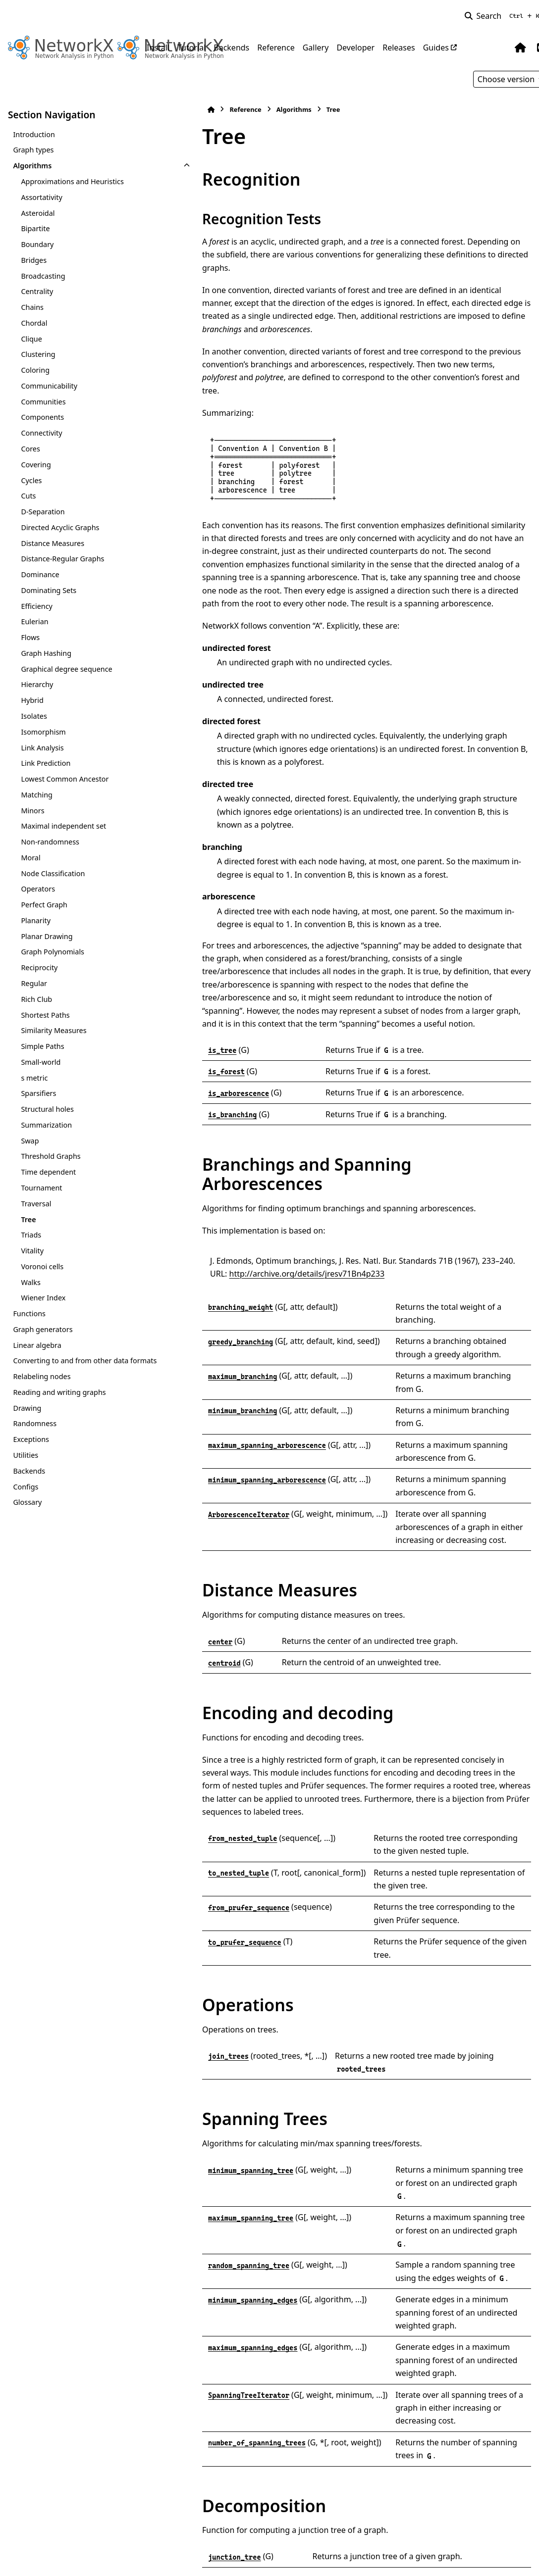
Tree (28, 1219)
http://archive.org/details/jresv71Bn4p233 (228, 1162)
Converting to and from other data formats (62, 1366)
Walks (30, 1282)
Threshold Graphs (50, 1156)
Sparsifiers (38, 1093)
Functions (29, 1313)
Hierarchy (37, 684)
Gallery (316, 47)
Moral (30, 857)
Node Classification (53, 873)
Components (42, 417)
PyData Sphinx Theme (463, 2552)
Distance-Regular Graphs (62, 558)
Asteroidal (37, 213)
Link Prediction (45, 763)
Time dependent (48, 1172)
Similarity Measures (53, 1030)
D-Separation (42, 511)
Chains (32, 307)
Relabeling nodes (41, 1388)
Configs (25, 1498)
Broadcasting (43, 276)
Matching (37, 794)
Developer (355, 47)
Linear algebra (37, 1345)
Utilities (25, 1467)
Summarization (46, 1125)
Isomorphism (43, 732)
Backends (231, 47)
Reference (275, 47)
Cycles (31, 480)
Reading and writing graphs (59, 1404)
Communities (43, 401)
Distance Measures (52, 543)
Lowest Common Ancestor (64, 779)
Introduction (34, 134)
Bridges (34, 260)
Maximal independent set (63, 826)
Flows (30, 637)
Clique (31, 339)
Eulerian (34, 621)
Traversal (36, 1203)
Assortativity (41, 197)
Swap (30, 1140)
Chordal (34, 323)
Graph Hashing (46, 653)
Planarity (36, 920)
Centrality (37, 291)
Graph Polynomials (52, 951)
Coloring (35, 370)
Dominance (40, 574)
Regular (34, 983)
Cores (30, 448)
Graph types (33, 149)
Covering (36, 464)
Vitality (32, 1250)
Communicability (49, 386)
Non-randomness (50, 841)
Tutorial (191, 47)
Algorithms (32, 165)
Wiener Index (43, 1297)
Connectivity (41, 433)
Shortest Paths (45, 1015)
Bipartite (35, 228)
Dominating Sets (48, 590)
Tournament (41, 1187)
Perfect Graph (44, 904)
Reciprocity (39, 967)
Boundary (37, 244)
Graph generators (42, 1329)
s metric (34, 1078)
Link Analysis (42, 747)
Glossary (27, 1514)
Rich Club (36, 999)
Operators (38, 888)
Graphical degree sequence (66, 669)
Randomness (34, 1435)
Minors (32, 810)
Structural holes (47, 1109)
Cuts (28, 495)
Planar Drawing (46, 936)
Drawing (27, 1419)
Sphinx (74, 2561)
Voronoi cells (42, 1266)
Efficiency (37, 606)
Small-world (40, 1062)
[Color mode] (500, 47)
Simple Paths (42, 1046)
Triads (31, 1234)
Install (158, 47)
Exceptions (31, 1451)
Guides (436, 47)
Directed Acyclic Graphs (60, 527)
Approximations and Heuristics (72, 181)
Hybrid (32, 700)
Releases (398, 47)
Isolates (34, 716)
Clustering (38, 354)
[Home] (151, 109)
